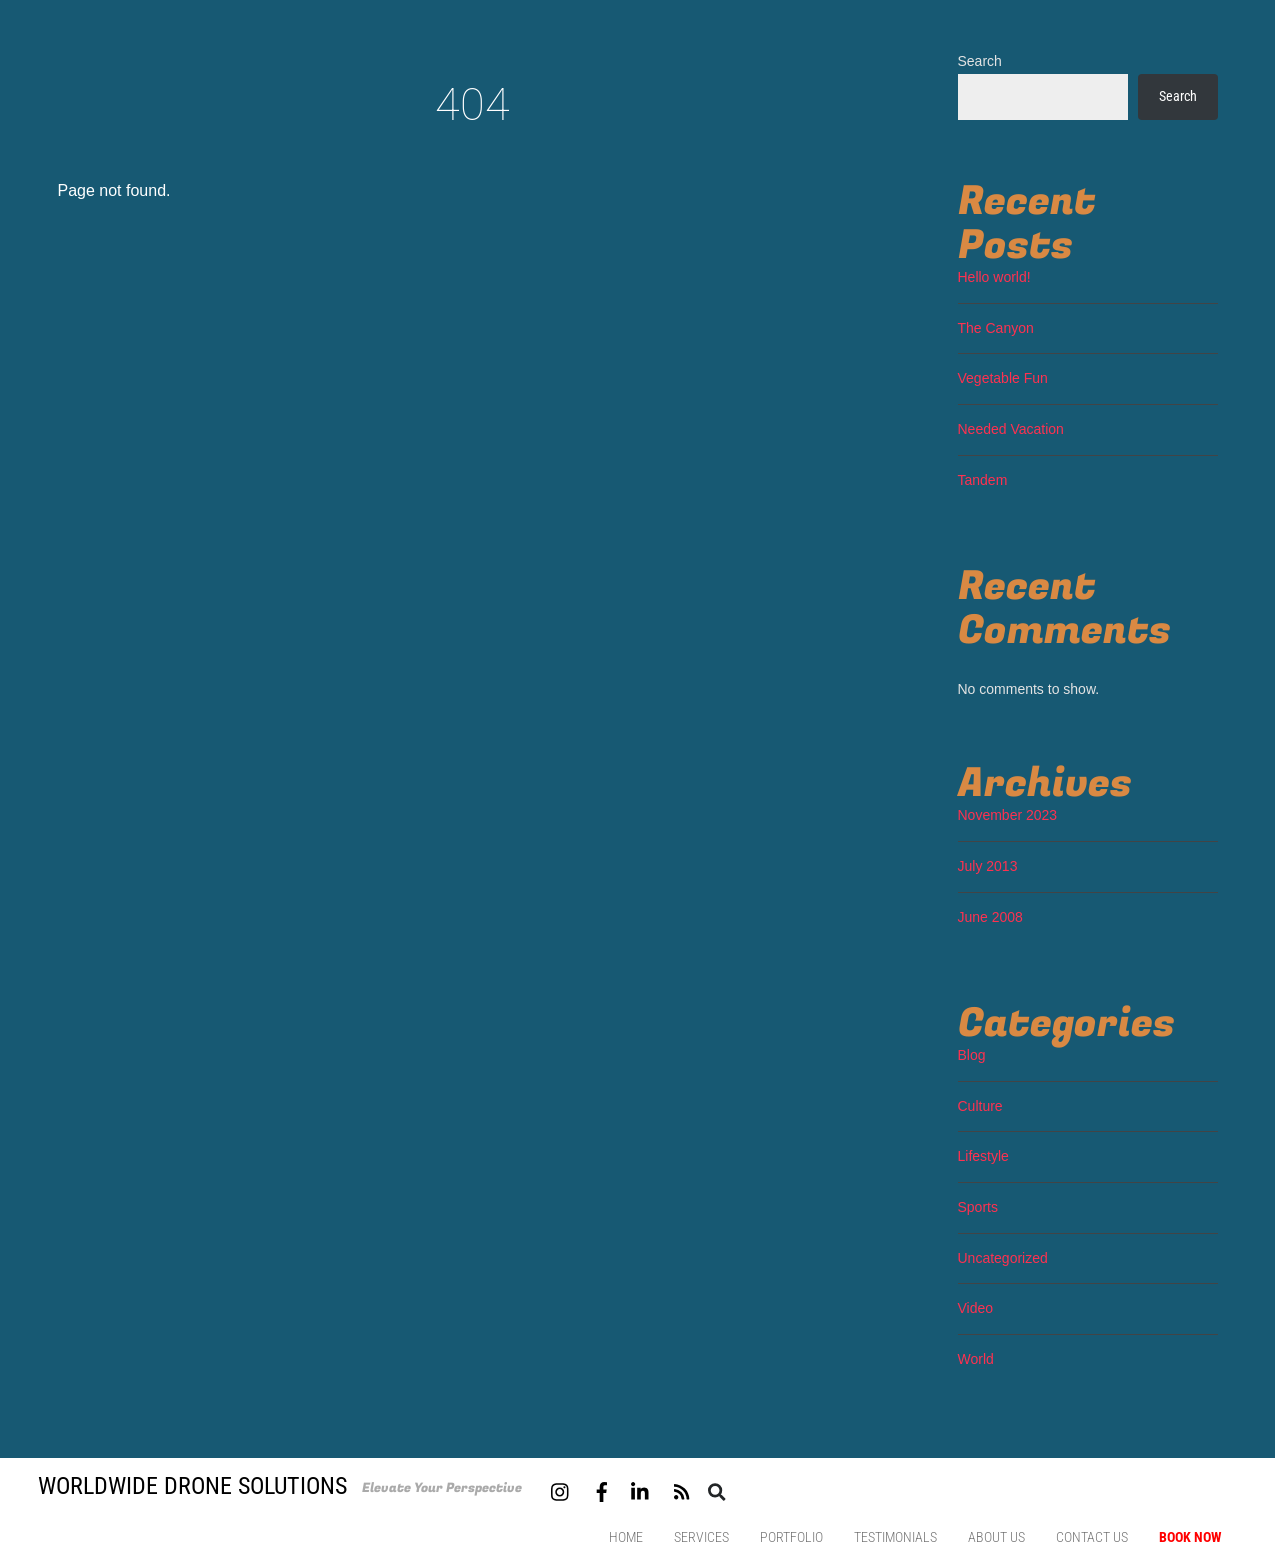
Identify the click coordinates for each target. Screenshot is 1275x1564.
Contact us (1092, 1537)
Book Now (1190, 1537)
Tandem (983, 480)
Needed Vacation (1011, 429)
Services (701, 1537)
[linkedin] (641, 1489)
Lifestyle (983, 1156)
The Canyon (996, 328)
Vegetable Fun (1003, 378)
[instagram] (561, 1489)
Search (980, 61)
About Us (996, 1537)
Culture (980, 1106)
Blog (972, 1055)
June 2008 (990, 917)
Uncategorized (1003, 1258)
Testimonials (895, 1537)
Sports (978, 1207)
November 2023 (1008, 815)
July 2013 (988, 866)
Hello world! (994, 277)
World (976, 1359)
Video (976, 1308)
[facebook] (602, 1489)
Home (626, 1537)
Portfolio (791, 1537)
